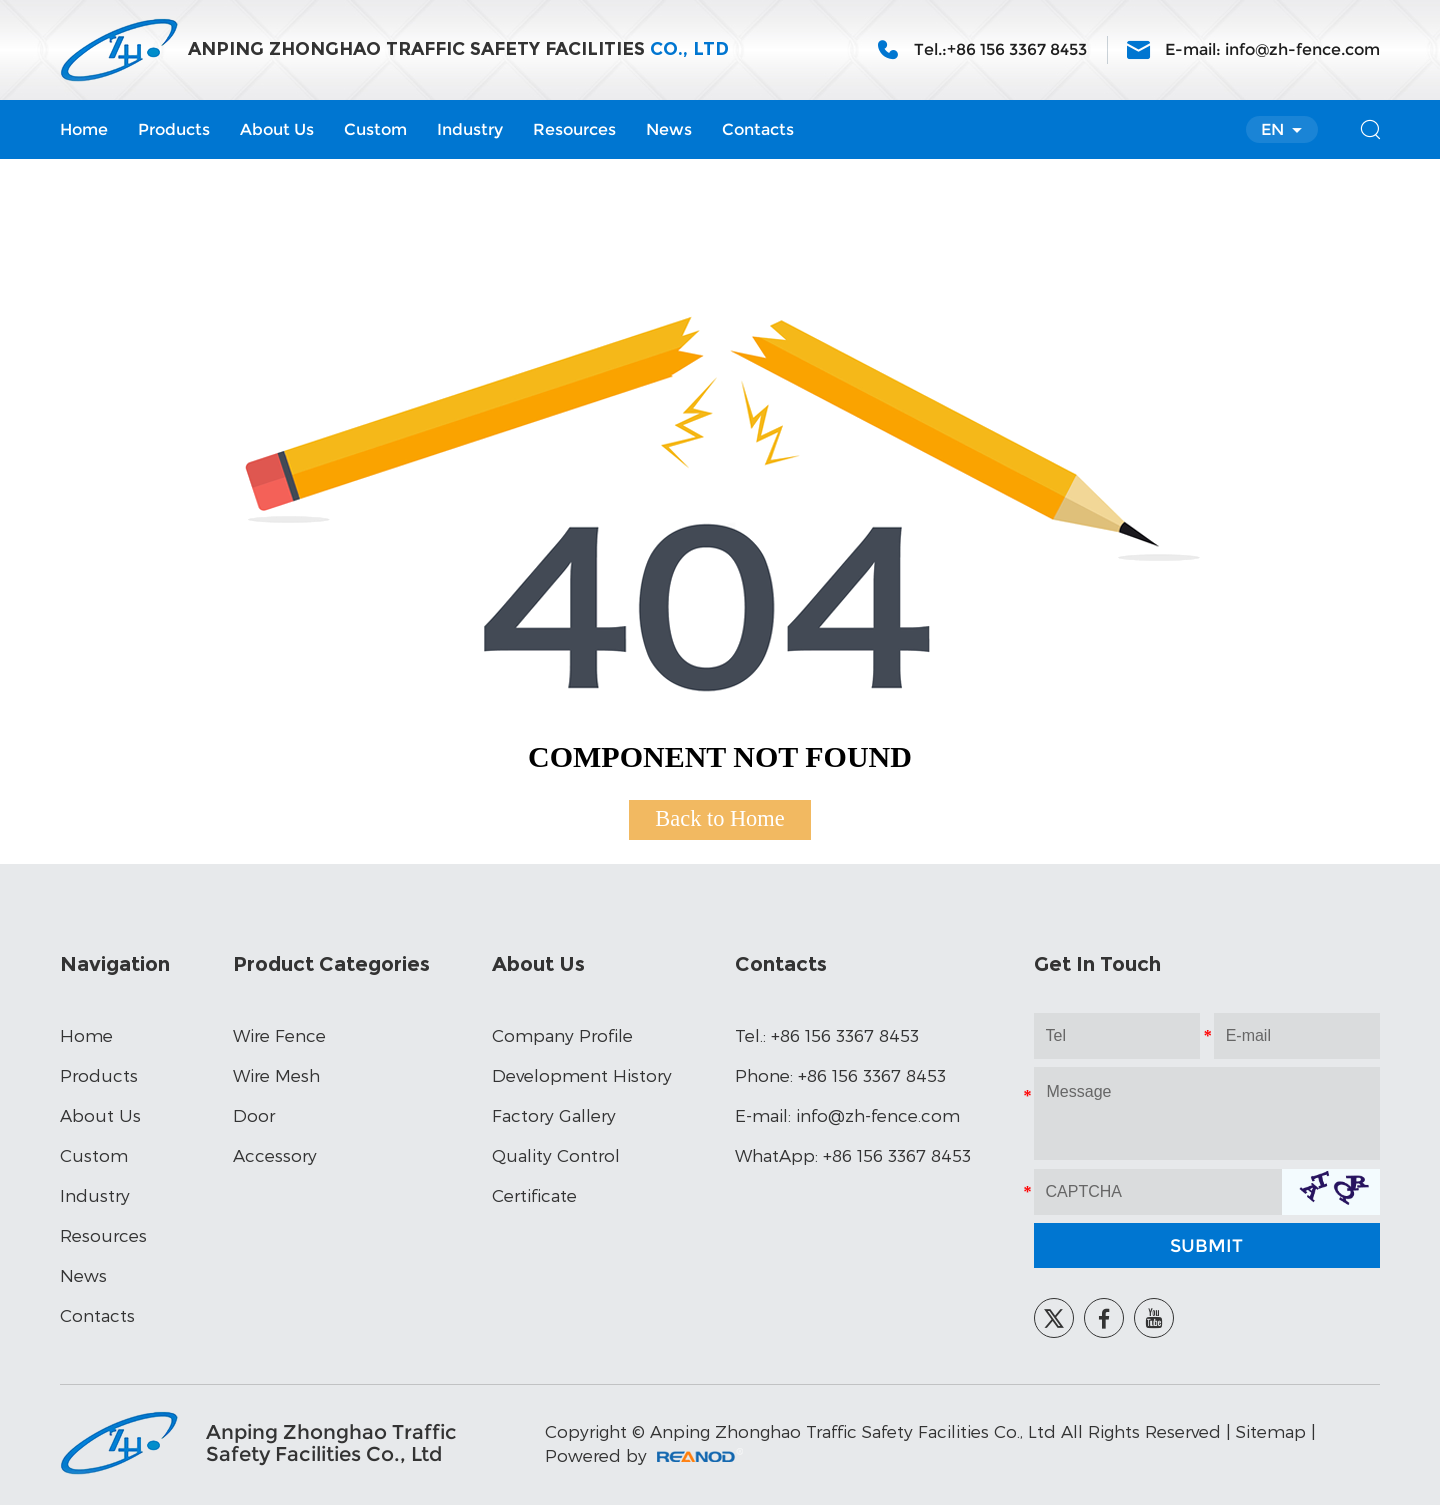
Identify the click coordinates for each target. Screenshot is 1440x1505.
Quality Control (556, 1155)
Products (174, 129)
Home (84, 129)
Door (254, 1115)
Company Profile (562, 1035)
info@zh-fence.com (1302, 49)
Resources (574, 129)
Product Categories (331, 964)
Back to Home (719, 818)
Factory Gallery (554, 1115)
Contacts (758, 129)
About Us (277, 129)
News (669, 129)
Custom (375, 129)
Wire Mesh (276, 1075)
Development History (582, 1075)
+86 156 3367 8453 (897, 1155)
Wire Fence (279, 1035)
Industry (470, 129)
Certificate (534, 1195)
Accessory (275, 1155)
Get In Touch (1097, 964)
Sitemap (1271, 1431)
